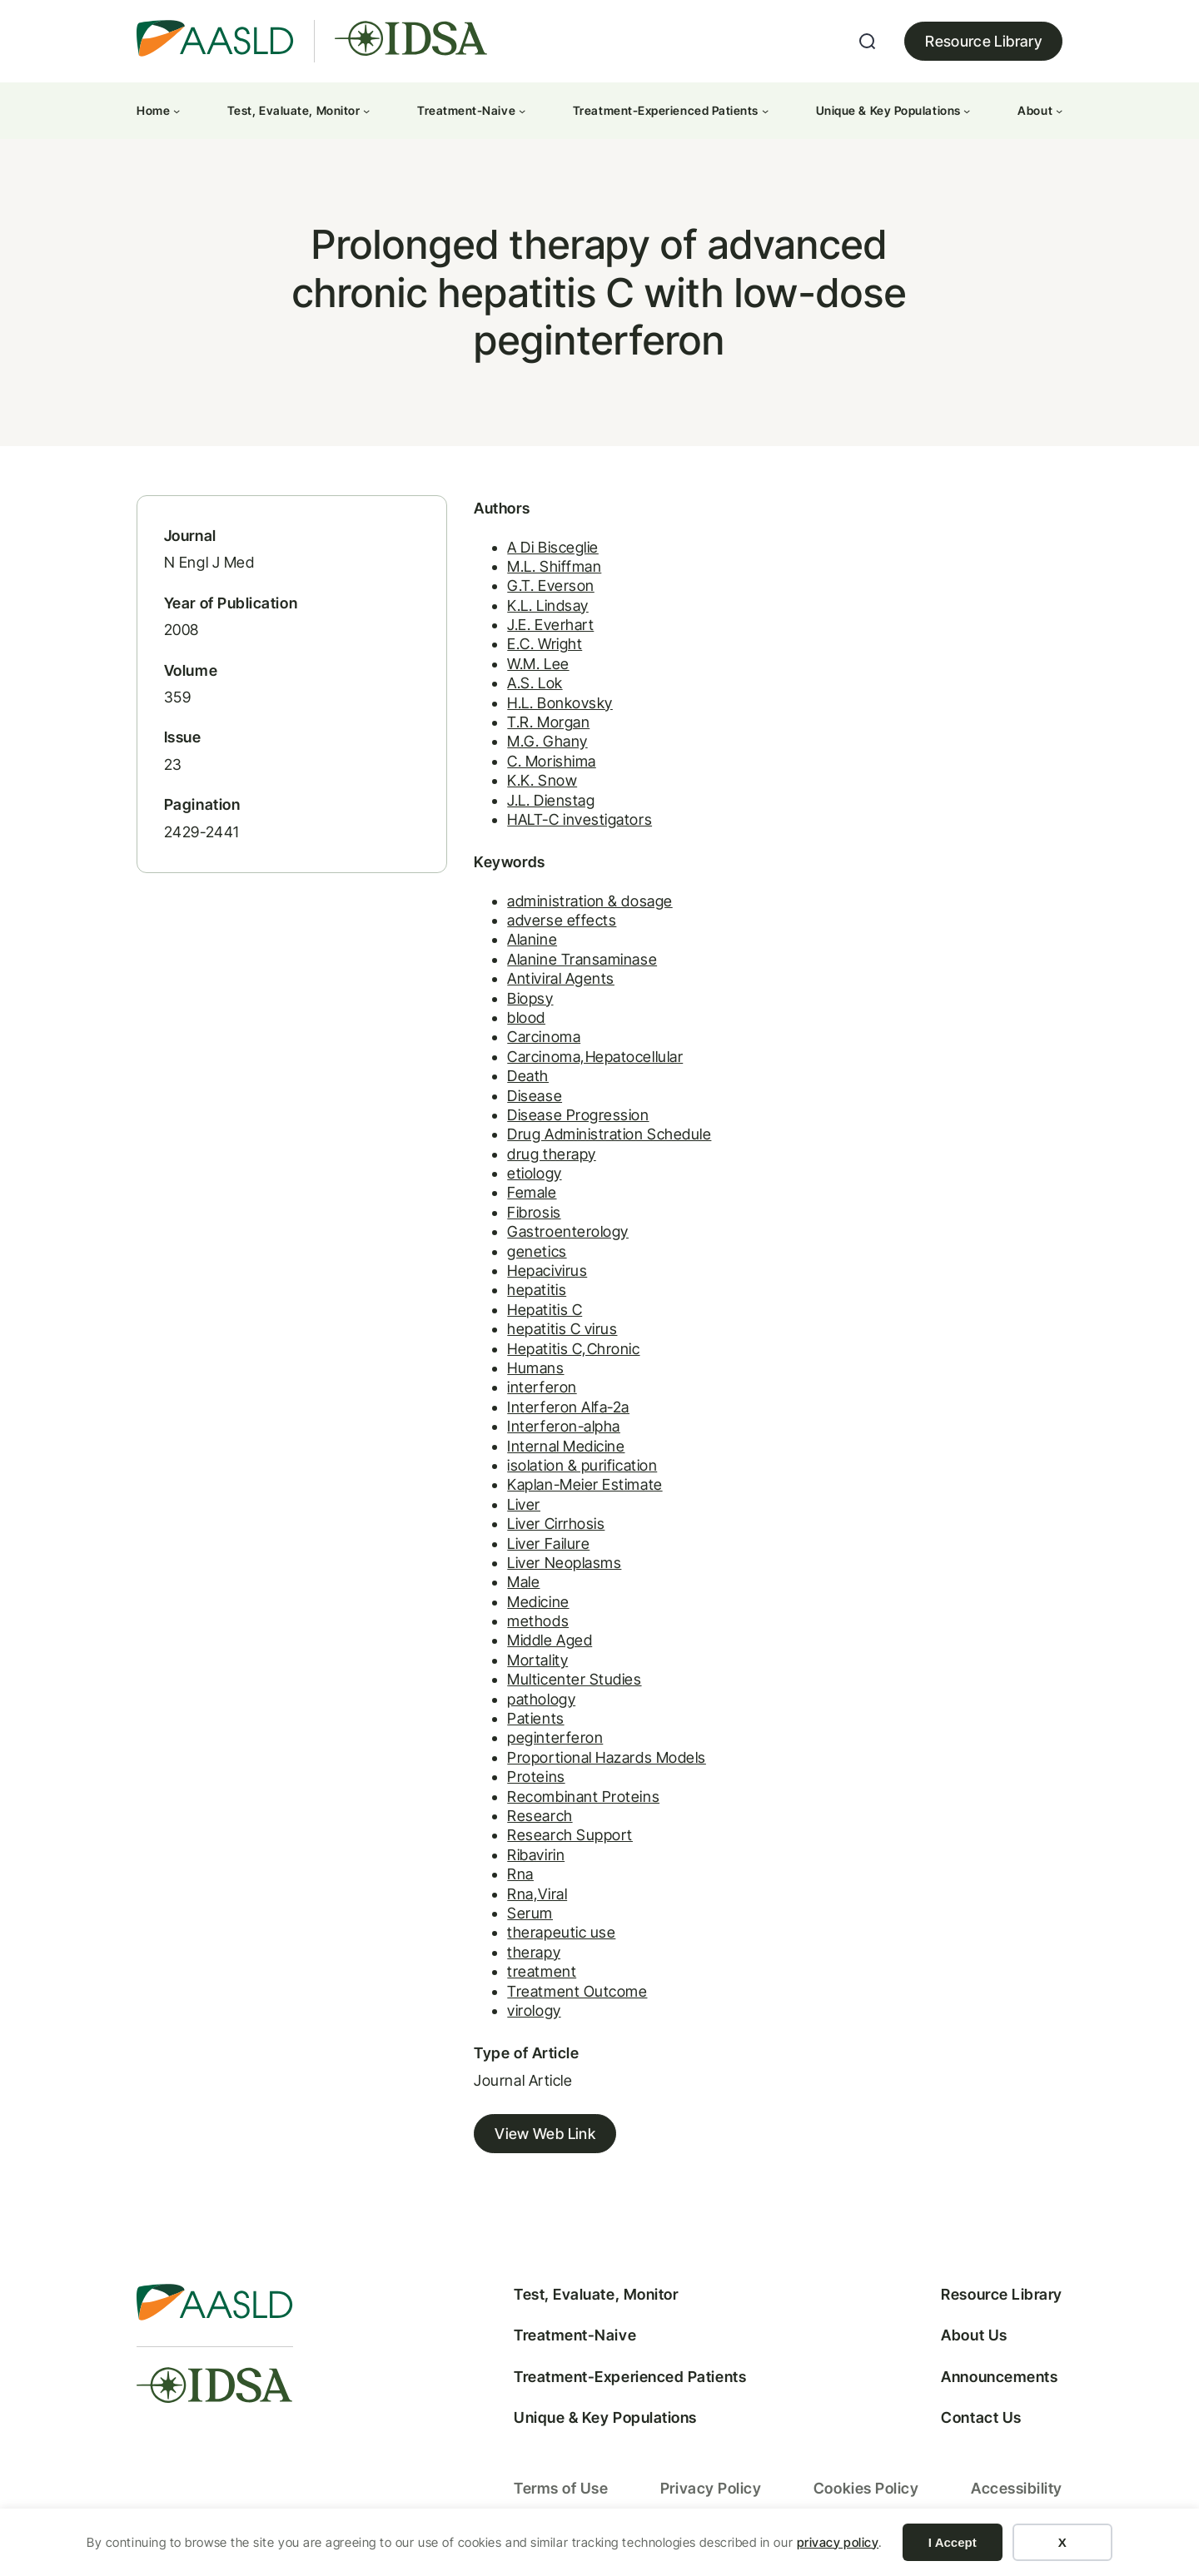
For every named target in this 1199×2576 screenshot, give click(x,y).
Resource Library (983, 41)
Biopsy (519, 1001)
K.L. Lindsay (536, 609)
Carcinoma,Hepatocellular (584, 1061)
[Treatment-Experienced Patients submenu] (765, 110)
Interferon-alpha (552, 1430)
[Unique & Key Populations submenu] (966, 110)
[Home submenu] (176, 110)
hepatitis (525, 1294)
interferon (530, 1391)
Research (528, 1820)
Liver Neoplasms (553, 1567)
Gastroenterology (557, 1235)
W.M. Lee (527, 668)
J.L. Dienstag (540, 803)
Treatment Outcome (566, 1994)
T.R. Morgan (537, 726)
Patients (524, 1722)
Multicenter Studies (563, 1683)
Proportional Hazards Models (595, 1761)
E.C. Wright (533, 648)
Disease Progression (567, 1119)
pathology (530, 1702)
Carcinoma (533, 1041)
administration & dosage (578, 904)
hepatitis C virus (551, 1333)
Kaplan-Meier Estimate (573, 1488)
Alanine (521, 943)
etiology (523, 1177)
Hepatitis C (533, 1314)
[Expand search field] (868, 42)
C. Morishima (540, 764)
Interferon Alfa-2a (557, 1411)
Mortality (526, 1664)
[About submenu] (1059, 110)
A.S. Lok (523, 687)
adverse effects (550, 924)
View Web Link (534, 2138)
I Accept (952, 2542)
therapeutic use (550, 1936)
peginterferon (544, 1741)
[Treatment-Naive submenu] (522, 110)
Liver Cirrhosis (545, 1527)
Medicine (527, 1605)
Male (512, 1586)
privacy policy (838, 2542)
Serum (519, 1917)
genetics (525, 1254)
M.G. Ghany (536, 745)
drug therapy (540, 1157)
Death (517, 1080)
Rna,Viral (526, 1897)
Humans (524, 1372)
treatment (530, 1975)
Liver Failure (537, 1547)
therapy (523, 1956)
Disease (523, 1099)
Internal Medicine (555, 1449)
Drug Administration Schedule (598, 1138)
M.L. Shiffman (543, 570)
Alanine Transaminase (571, 963)
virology (523, 2014)
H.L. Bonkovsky (549, 706)
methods (527, 1625)
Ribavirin (525, 1859)
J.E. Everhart (539, 629)
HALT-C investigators (568, 823)
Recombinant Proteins (572, 1800)
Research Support (559, 1839)
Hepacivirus (536, 1274)
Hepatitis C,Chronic (562, 1352)
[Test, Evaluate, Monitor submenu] (366, 110)
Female (520, 1196)
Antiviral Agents (550, 982)
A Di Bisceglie (542, 550)
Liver (513, 1508)
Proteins (525, 1780)
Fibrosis (523, 1216)
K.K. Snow (531, 784)
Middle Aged (538, 1644)
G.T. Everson (539, 589)
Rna (509, 1878)
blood (515, 1021)
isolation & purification (571, 1469)
